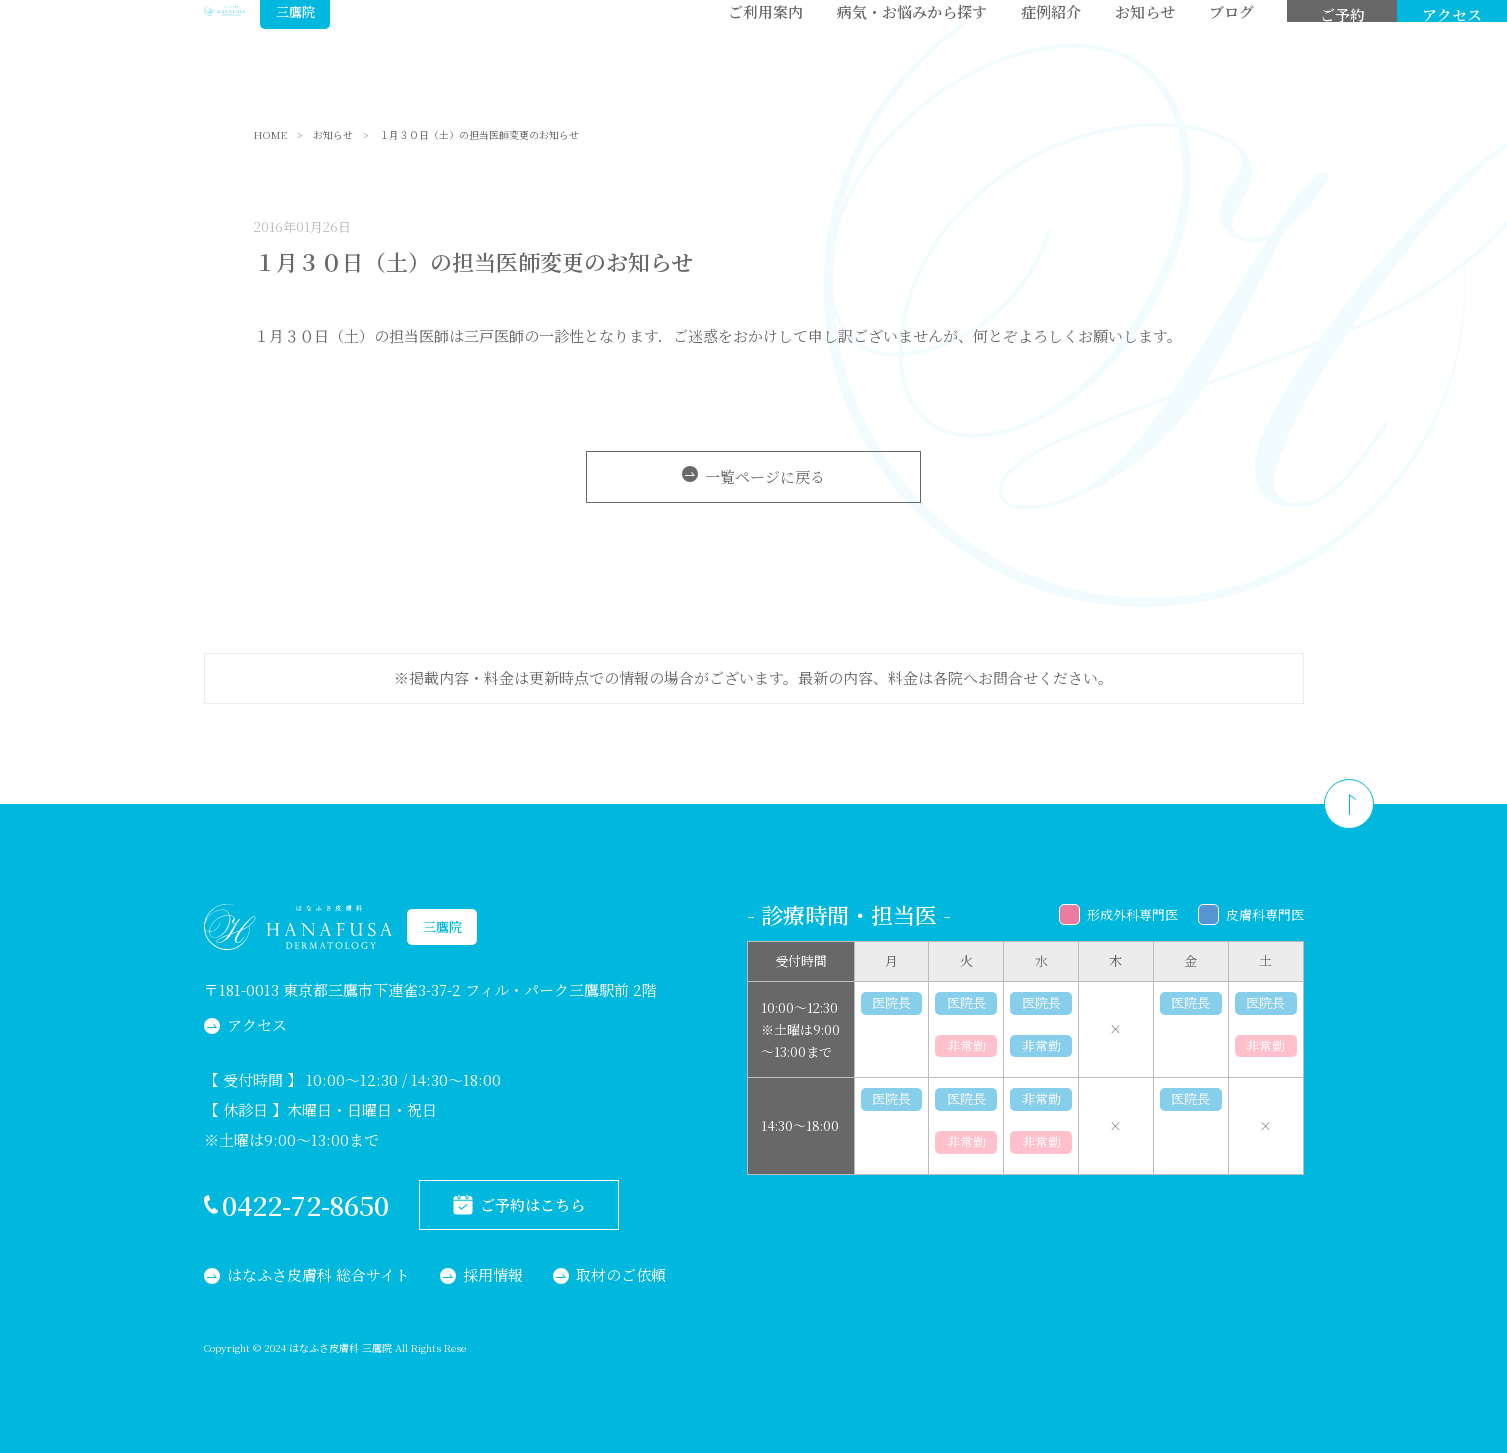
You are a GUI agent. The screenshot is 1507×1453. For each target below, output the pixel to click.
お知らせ (1145, 50)
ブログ (1231, 50)
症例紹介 (1051, 50)
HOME (270, 135)
